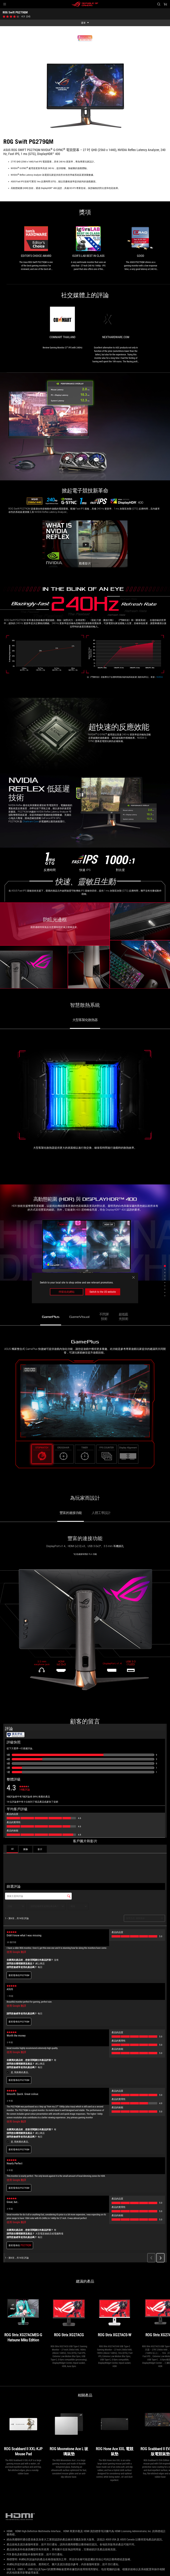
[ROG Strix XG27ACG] (69, 2317)
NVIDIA (160, 677)
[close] (133, 1277)
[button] (5, 4)
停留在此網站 (67, 1291)
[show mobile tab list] (85, 23)
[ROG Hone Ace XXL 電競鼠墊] (114, 2431)
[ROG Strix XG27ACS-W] (114, 2317)
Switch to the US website (102, 1291)
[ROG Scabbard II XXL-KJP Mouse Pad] (23, 2431)
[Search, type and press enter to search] (159, 4)
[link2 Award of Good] (140, 248)
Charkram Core (31, 821)
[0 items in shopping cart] (165, 4)
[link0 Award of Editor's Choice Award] (36, 248)
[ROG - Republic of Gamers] (85, 4)
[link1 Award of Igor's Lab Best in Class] (88, 248)
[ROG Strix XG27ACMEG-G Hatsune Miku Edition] (23, 2317)
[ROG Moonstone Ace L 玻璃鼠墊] (69, 2431)
